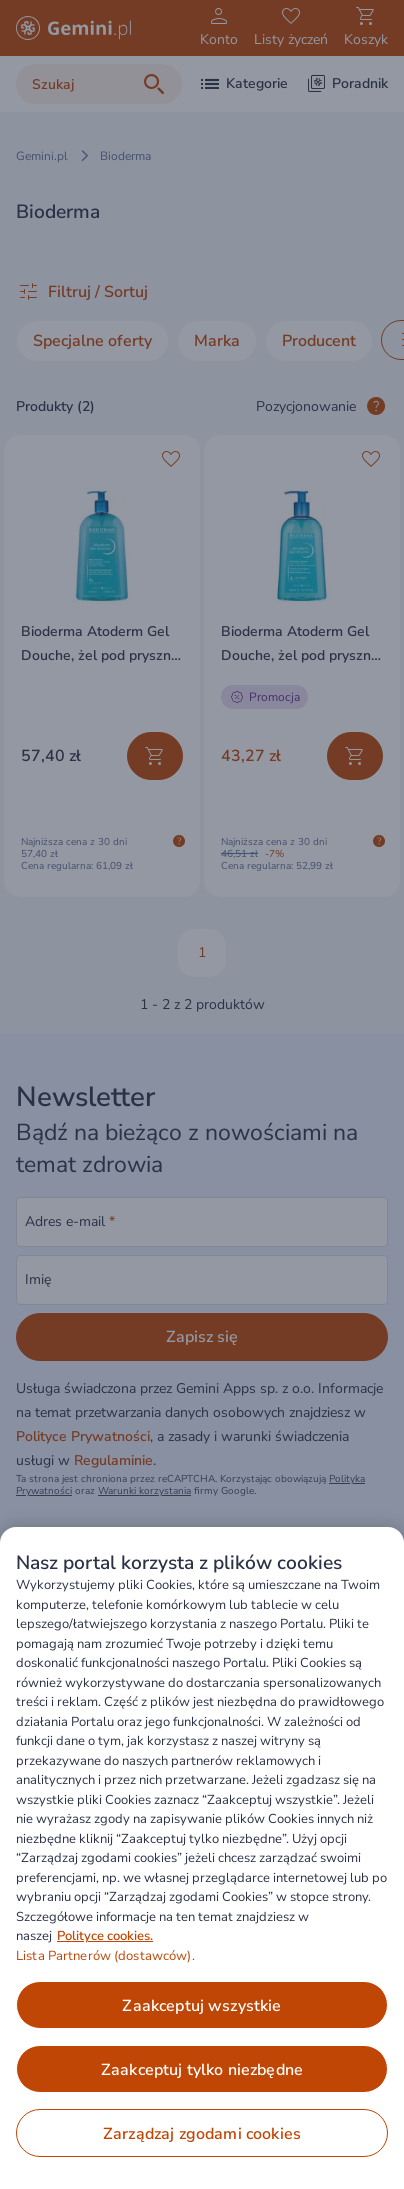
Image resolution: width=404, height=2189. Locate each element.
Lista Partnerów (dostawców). (105, 1956)
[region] (202, 1858)
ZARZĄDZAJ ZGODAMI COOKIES (202, 2134)
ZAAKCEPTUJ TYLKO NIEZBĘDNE (202, 2070)
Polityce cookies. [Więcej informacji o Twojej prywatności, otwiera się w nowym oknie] (105, 1936)
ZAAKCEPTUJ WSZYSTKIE (201, 2006)
